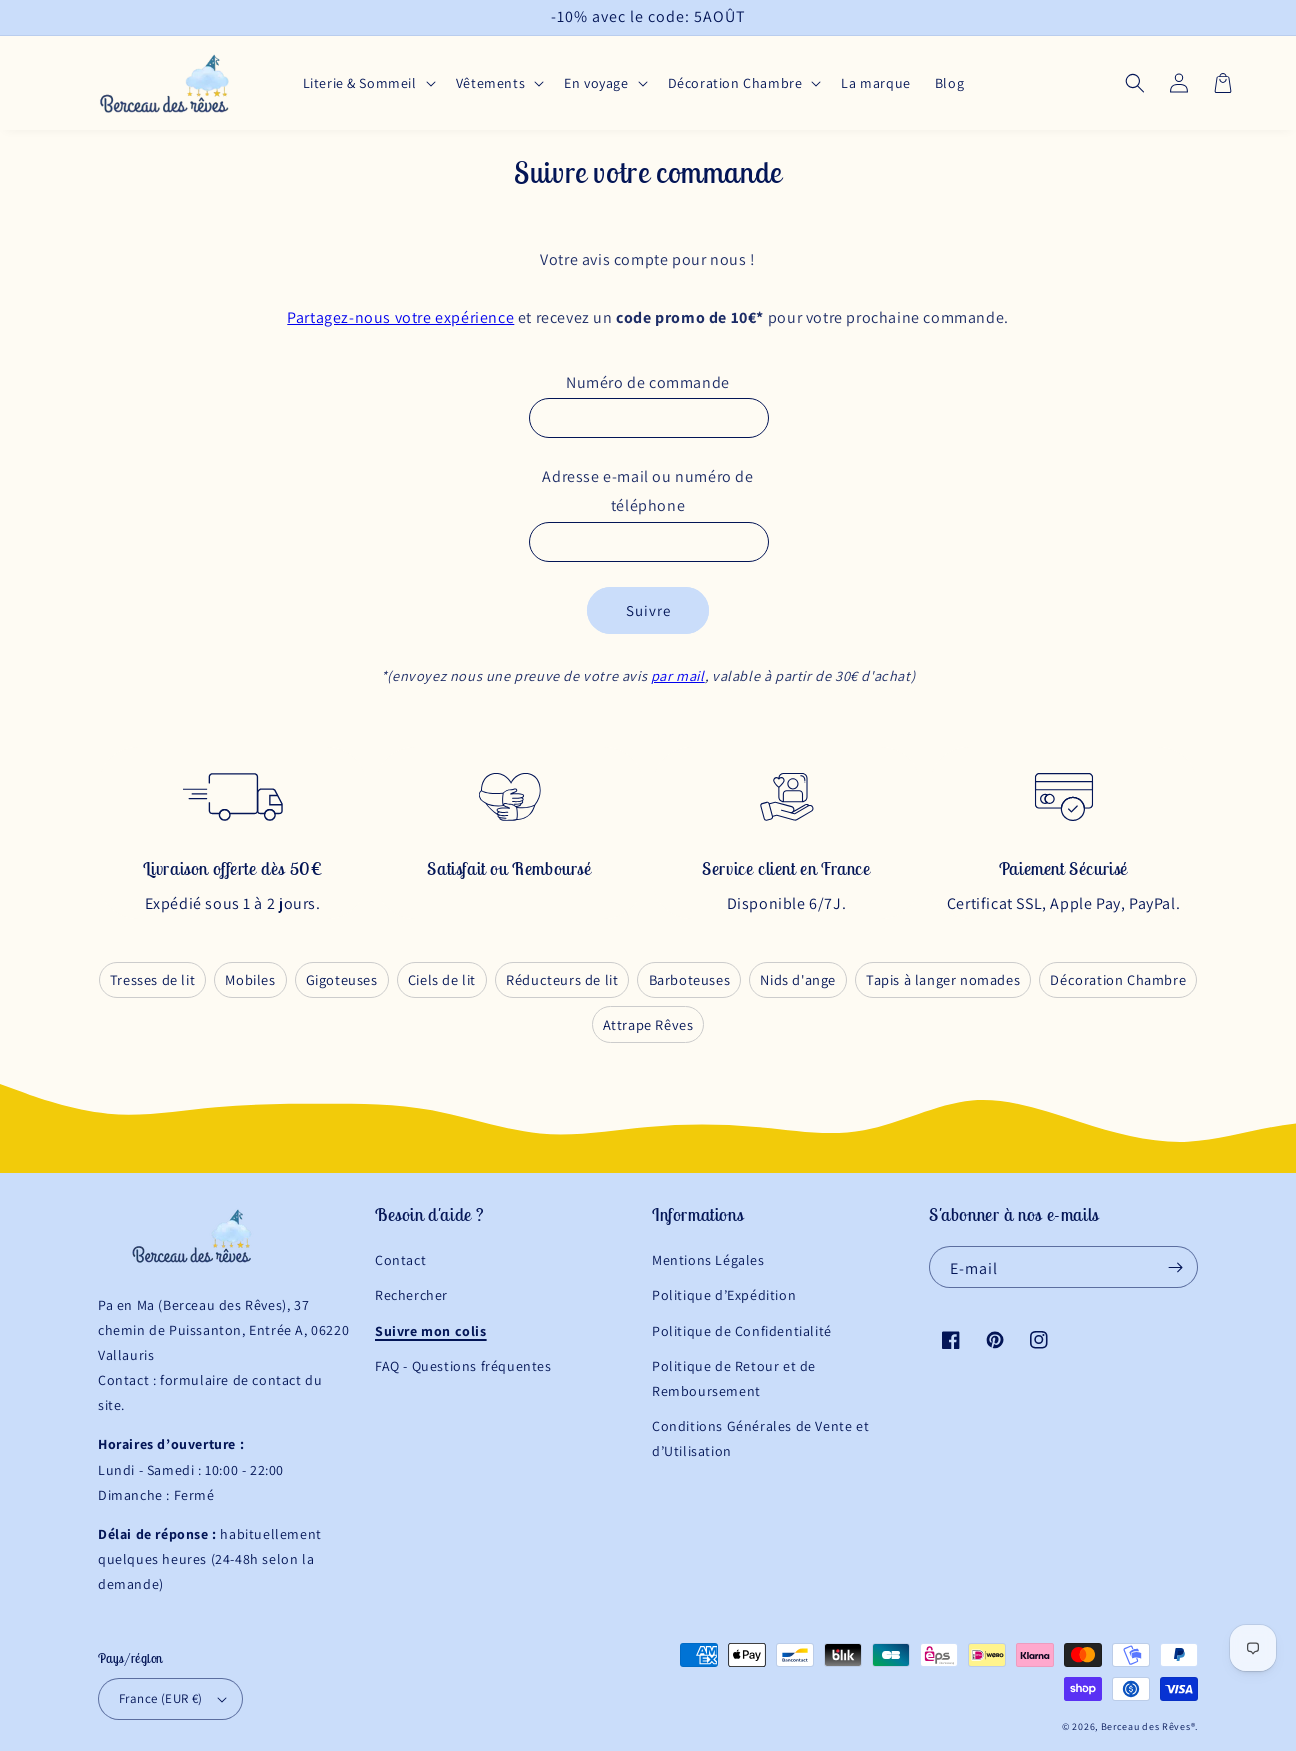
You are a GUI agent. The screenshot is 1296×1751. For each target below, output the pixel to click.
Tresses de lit (152, 979)
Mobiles (250, 979)
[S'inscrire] (1175, 1267)
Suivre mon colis (431, 1331)
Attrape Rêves (648, 1024)
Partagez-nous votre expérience (400, 317)
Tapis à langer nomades (943, 979)
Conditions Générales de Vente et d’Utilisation (760, 1438)
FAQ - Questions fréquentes (463, 1366)
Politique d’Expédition (724, 1295)
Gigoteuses (342, 979)
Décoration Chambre (1118, 979)
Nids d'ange (798, 979)
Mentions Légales (708, 1260)
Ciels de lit (442, 979)
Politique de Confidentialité (742, 1331)
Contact (400, 1260)
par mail (678, 675)
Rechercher (411, 1295)
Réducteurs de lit (562, 979)
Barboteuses (690, 979)
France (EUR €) (173, 1698)
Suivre (648, 610)
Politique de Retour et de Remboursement (734, 1378)
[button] (367, 83)
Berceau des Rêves (1146, 1726)
